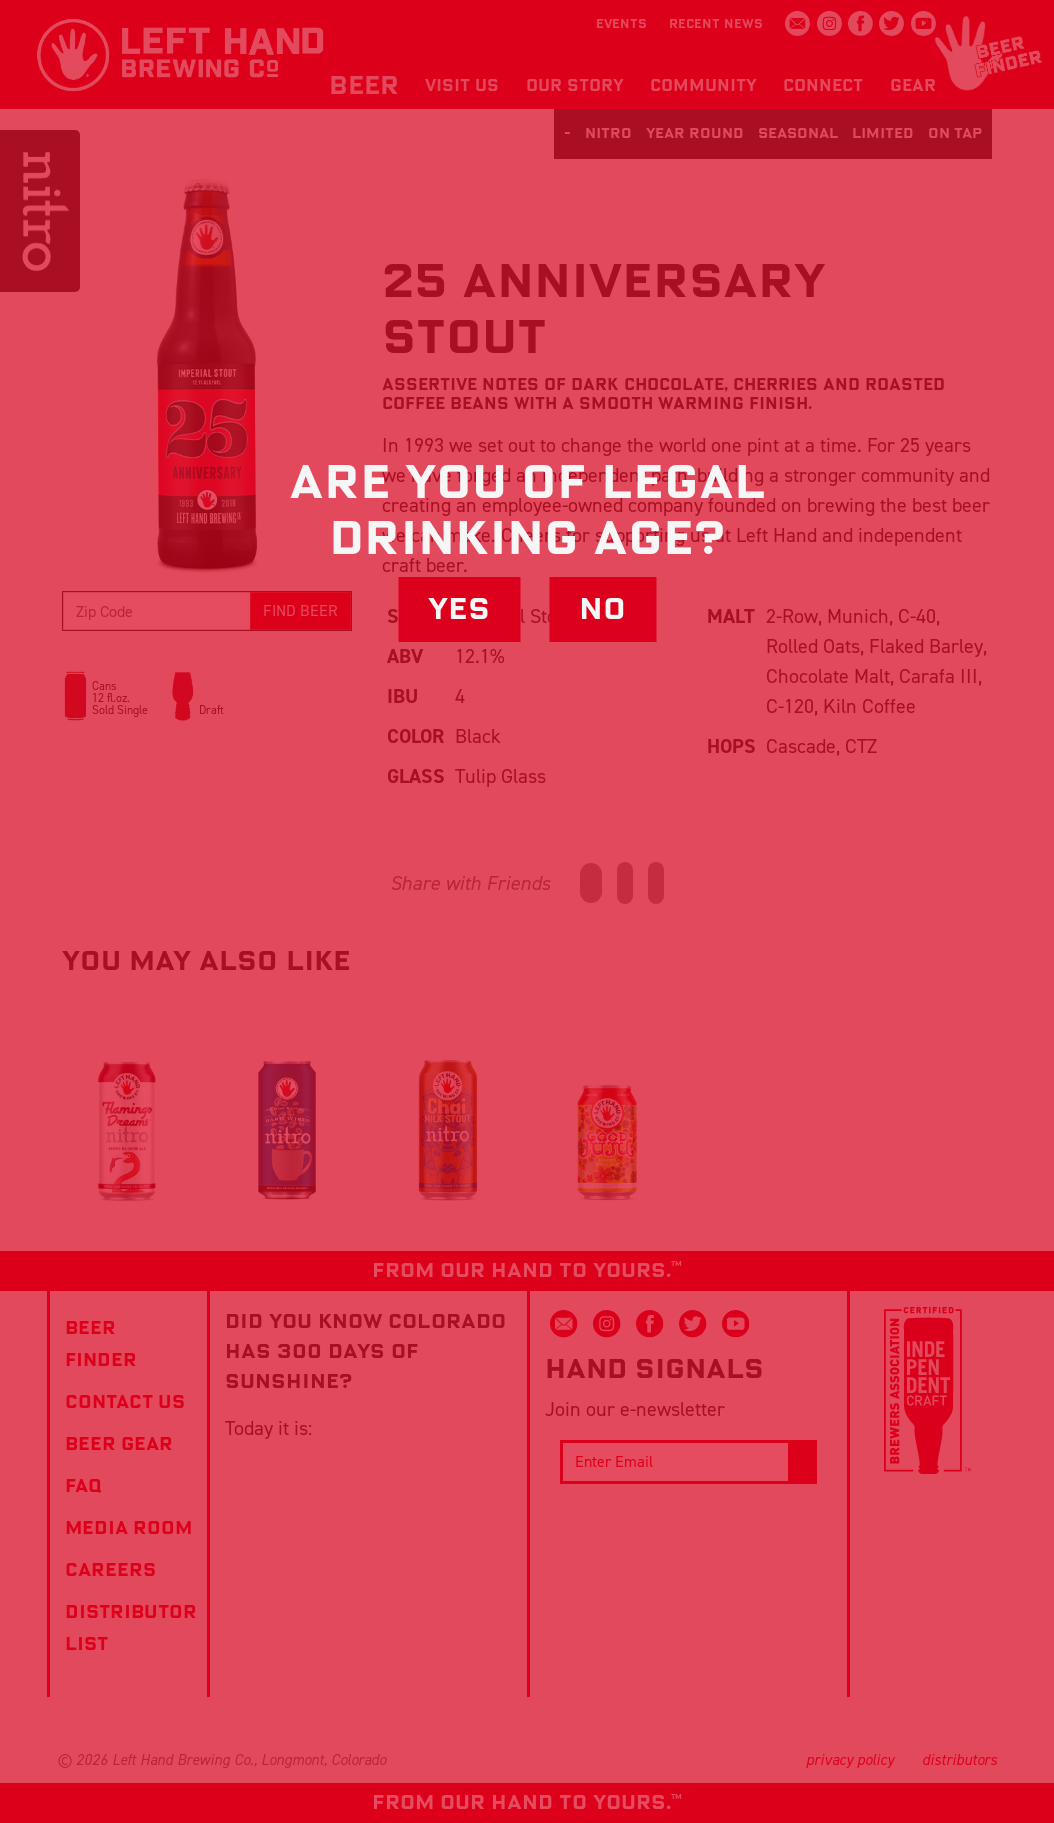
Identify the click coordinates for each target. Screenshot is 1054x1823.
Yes (459, 609)
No (602, 609)
